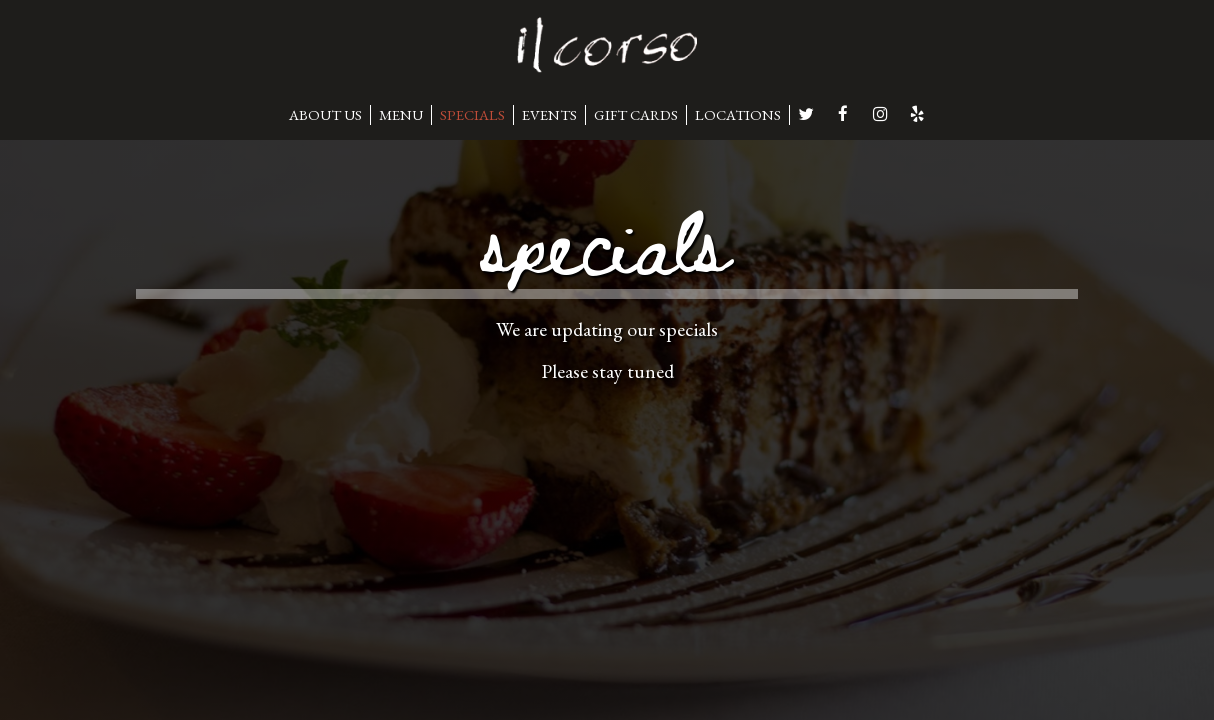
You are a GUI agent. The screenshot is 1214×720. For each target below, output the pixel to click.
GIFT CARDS (636, 114)
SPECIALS (472, 114)
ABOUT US (325, 114)
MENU (401, 114)
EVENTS (549, 114)
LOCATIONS (738, 114)
